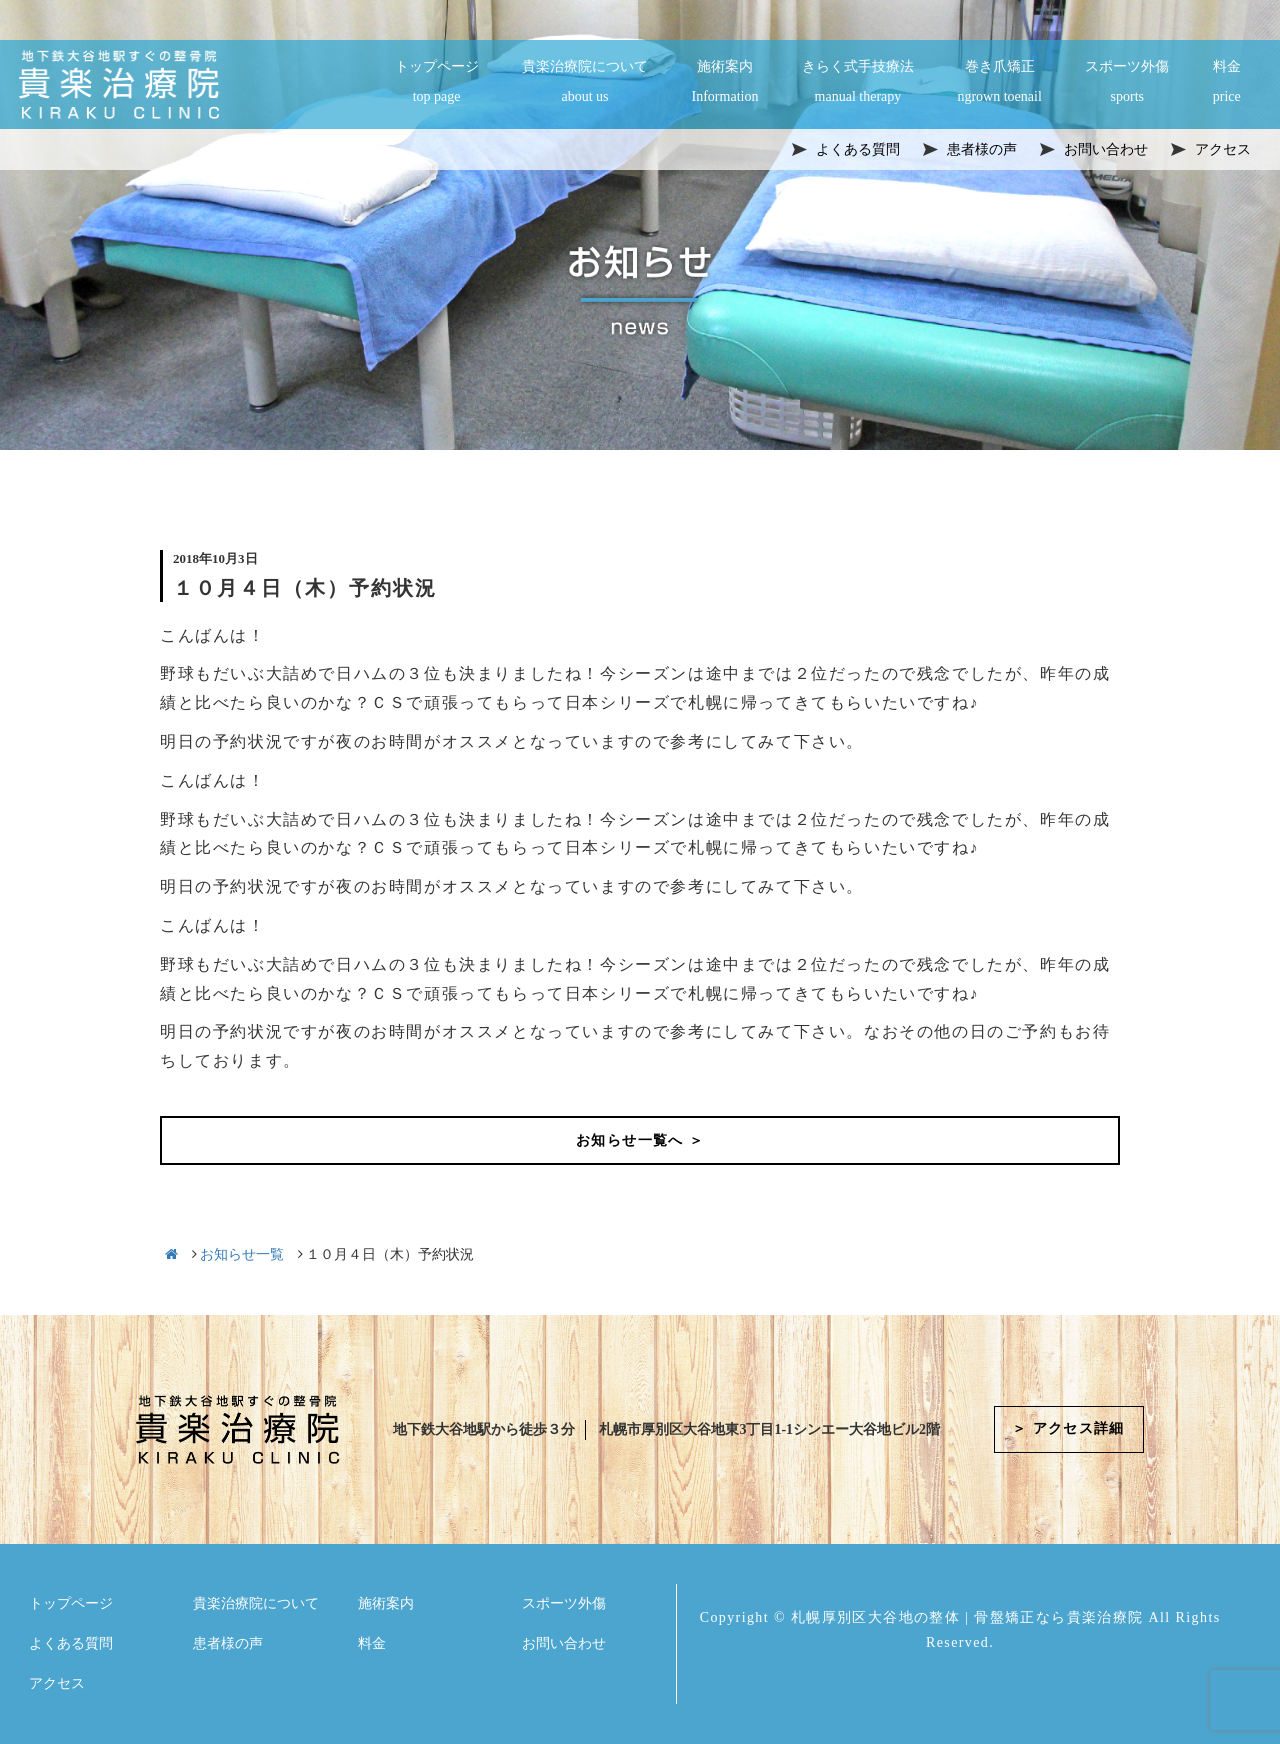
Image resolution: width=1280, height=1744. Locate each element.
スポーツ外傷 (1127, 83)
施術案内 (725, 83)
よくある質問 (71, 1643)
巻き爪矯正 (999, 83)
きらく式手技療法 (858, 83)
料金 (1227, 83)
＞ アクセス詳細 (1068, 1429)
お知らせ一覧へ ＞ (640, 1140)
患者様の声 (228, 1643)
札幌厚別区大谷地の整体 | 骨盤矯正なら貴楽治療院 (967, 1617)
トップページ (437, 83)
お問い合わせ (564, 1643)
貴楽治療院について (585, 83)
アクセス (57, 1683)
